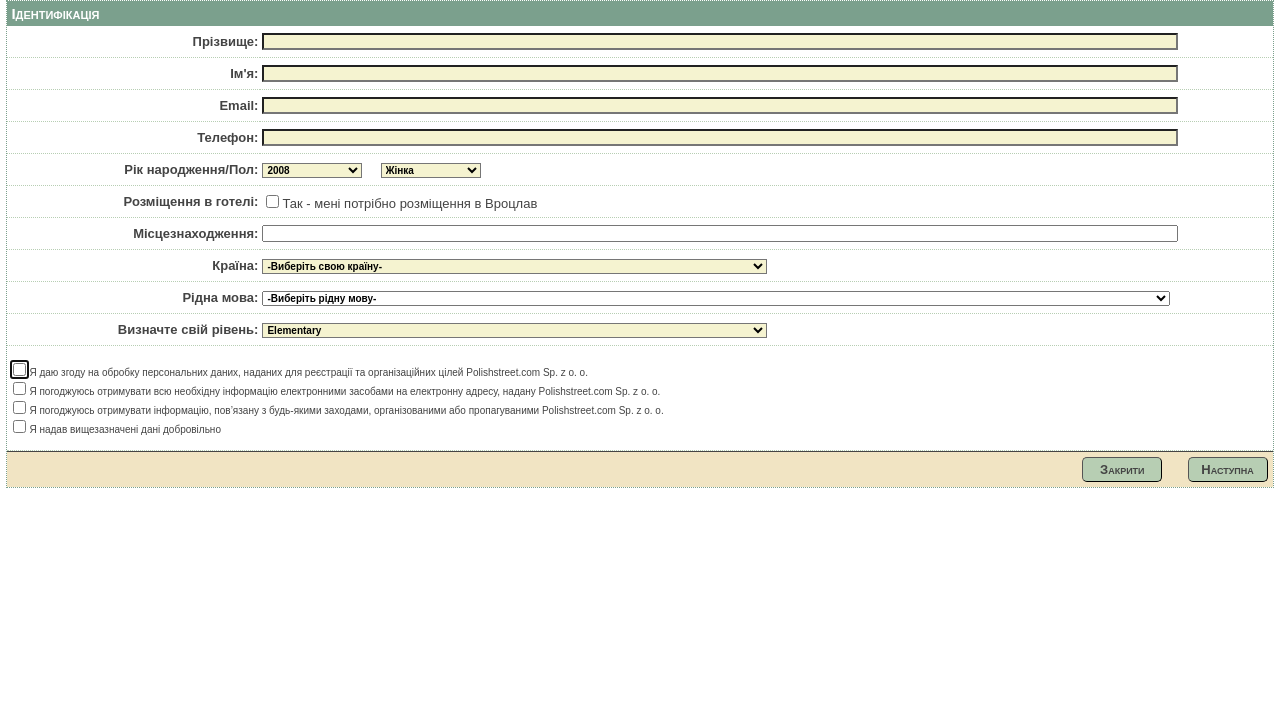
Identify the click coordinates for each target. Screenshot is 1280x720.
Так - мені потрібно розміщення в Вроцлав (401, 203)
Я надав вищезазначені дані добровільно (117, 429)
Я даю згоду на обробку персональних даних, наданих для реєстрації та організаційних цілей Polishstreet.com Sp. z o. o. (300, 372)
